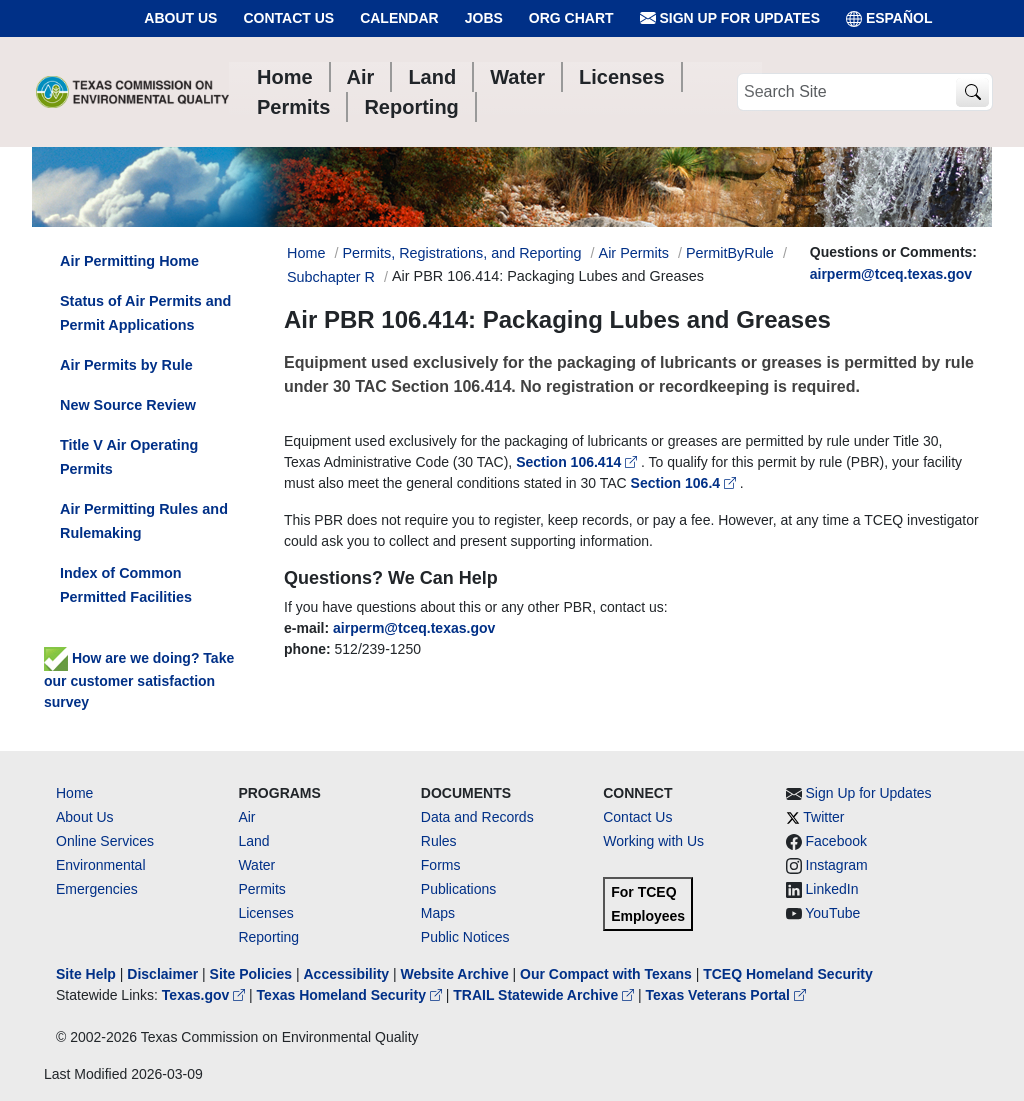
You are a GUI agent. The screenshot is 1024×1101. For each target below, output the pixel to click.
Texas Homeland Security (351, 995)
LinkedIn (832, 889)
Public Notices (465, 937)
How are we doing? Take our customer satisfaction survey (139, 680)
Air (246, 817)
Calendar (399, 18)
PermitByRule (730, 253)
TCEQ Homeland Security (788, 974)
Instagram (837, 865)
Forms (441, 865)
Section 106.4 (685, 483)
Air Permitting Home (129, 261)
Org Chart (571, 18)
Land (253, 841)
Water (256, 865)
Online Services (105, 841)
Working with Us (653, 841)
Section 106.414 (578, 462)
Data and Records (477, 817)
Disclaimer (162, 974)
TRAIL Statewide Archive (545, 995)
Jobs (484, 18)
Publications (459, 889)
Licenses (265, 913)
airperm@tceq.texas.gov (891, 274)
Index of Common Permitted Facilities (126, 585)
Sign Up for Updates (730, 18)
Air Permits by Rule (126, 365)
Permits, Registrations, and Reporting (461, 253)
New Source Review (128, 405)
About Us (180, 18)
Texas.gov (205, 995)
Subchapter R (331, 277)
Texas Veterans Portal (726, 995)
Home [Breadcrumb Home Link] (306, 253)
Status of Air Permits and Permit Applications (145, 313)
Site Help (86, 974)
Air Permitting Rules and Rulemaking (144, 521)
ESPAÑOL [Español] (889, 18)
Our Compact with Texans (606, 974)
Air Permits (634, 253)
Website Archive (455, 974)
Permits (261, 889)
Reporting (268, 937)
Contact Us (288, 18)
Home (74, 793)
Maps (438, 913)
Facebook (836, 841)
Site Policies (251, 974)
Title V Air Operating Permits (129, 457)
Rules (439, 841)
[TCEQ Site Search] (972, 92)
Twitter (823, 817)
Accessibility (348, 974)
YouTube (832, 913)
